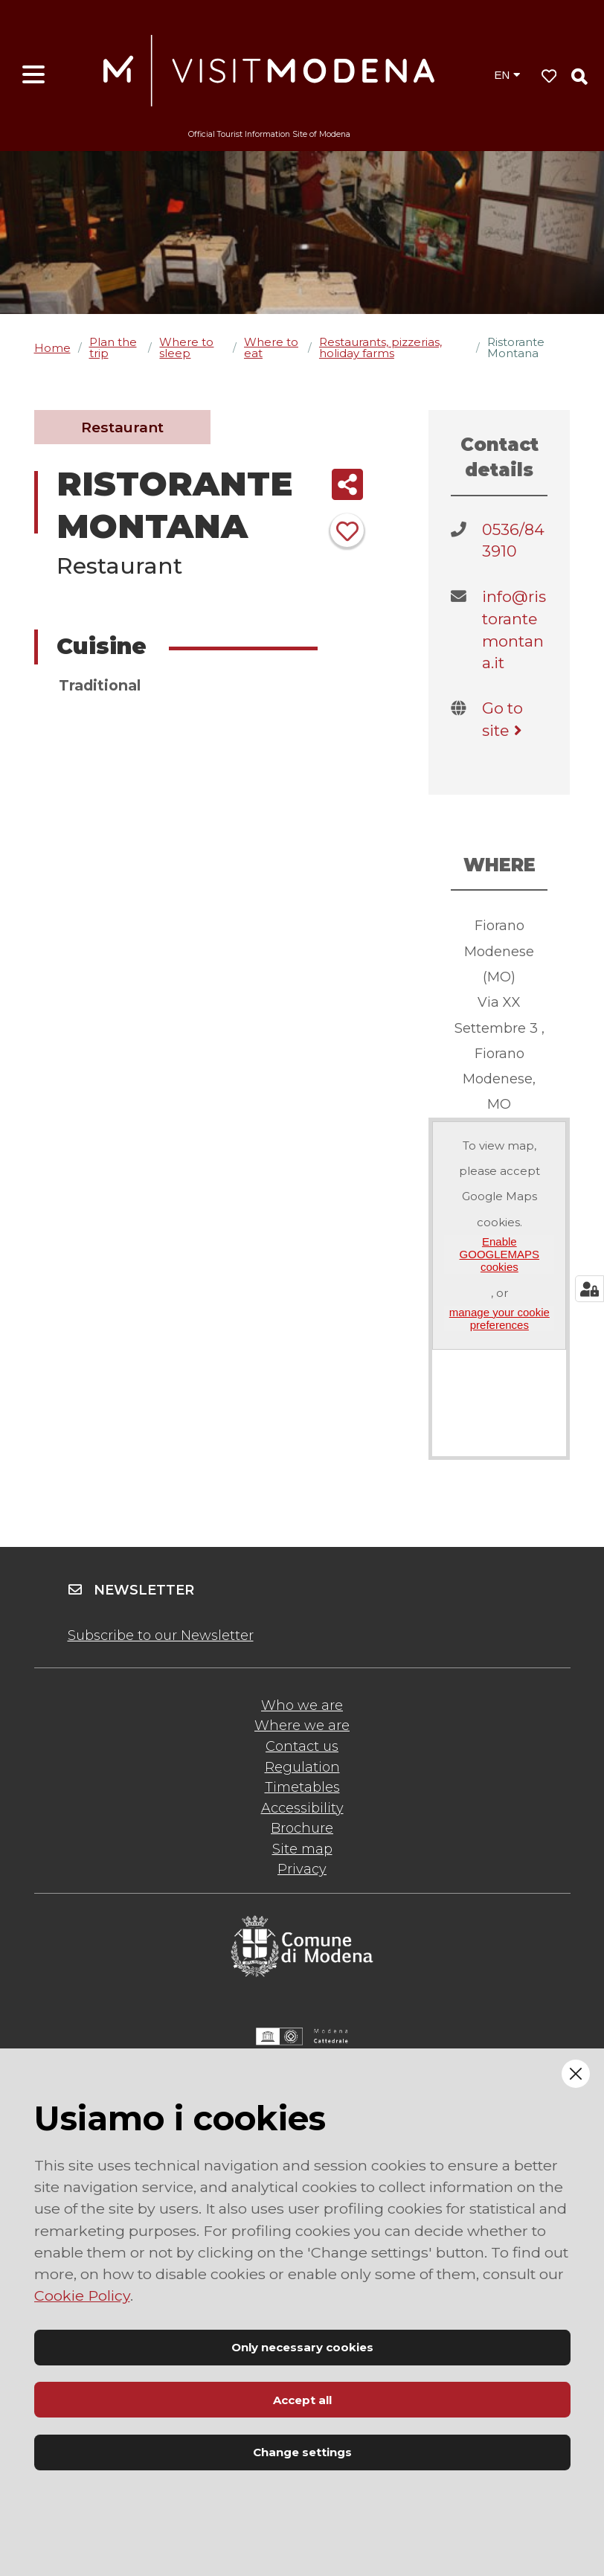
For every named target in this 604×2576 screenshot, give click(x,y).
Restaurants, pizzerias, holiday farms (380, 347)
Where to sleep (186, 347)
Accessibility (302, 1808)
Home (52, 347)
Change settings (302, 2452)
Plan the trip (113, 347)
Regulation (302, 1767)
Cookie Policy (82, 2295)
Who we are (302, 1705)
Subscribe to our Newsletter (161, 1635)
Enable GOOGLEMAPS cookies (500, 1254)
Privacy (302, 1869)
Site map (302, 1849)
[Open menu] (33, 75)
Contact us (302, 1746)
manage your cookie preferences (499, 1318)
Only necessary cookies (302, 2347)
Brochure (302, 1828)
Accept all (302, 2400)
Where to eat (271, 347)
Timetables (302, 1787)
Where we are (302, 1725)
